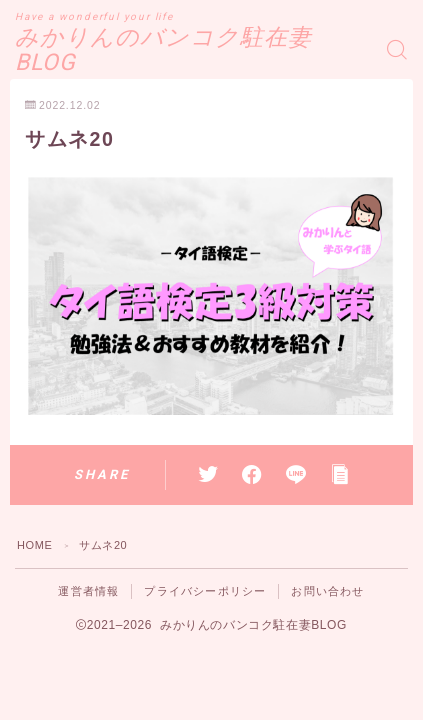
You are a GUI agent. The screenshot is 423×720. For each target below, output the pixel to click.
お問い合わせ (327, 591)
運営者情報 (88, 591)
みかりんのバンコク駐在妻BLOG (163, 50)
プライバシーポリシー (205, 591)
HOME (34, 545)
